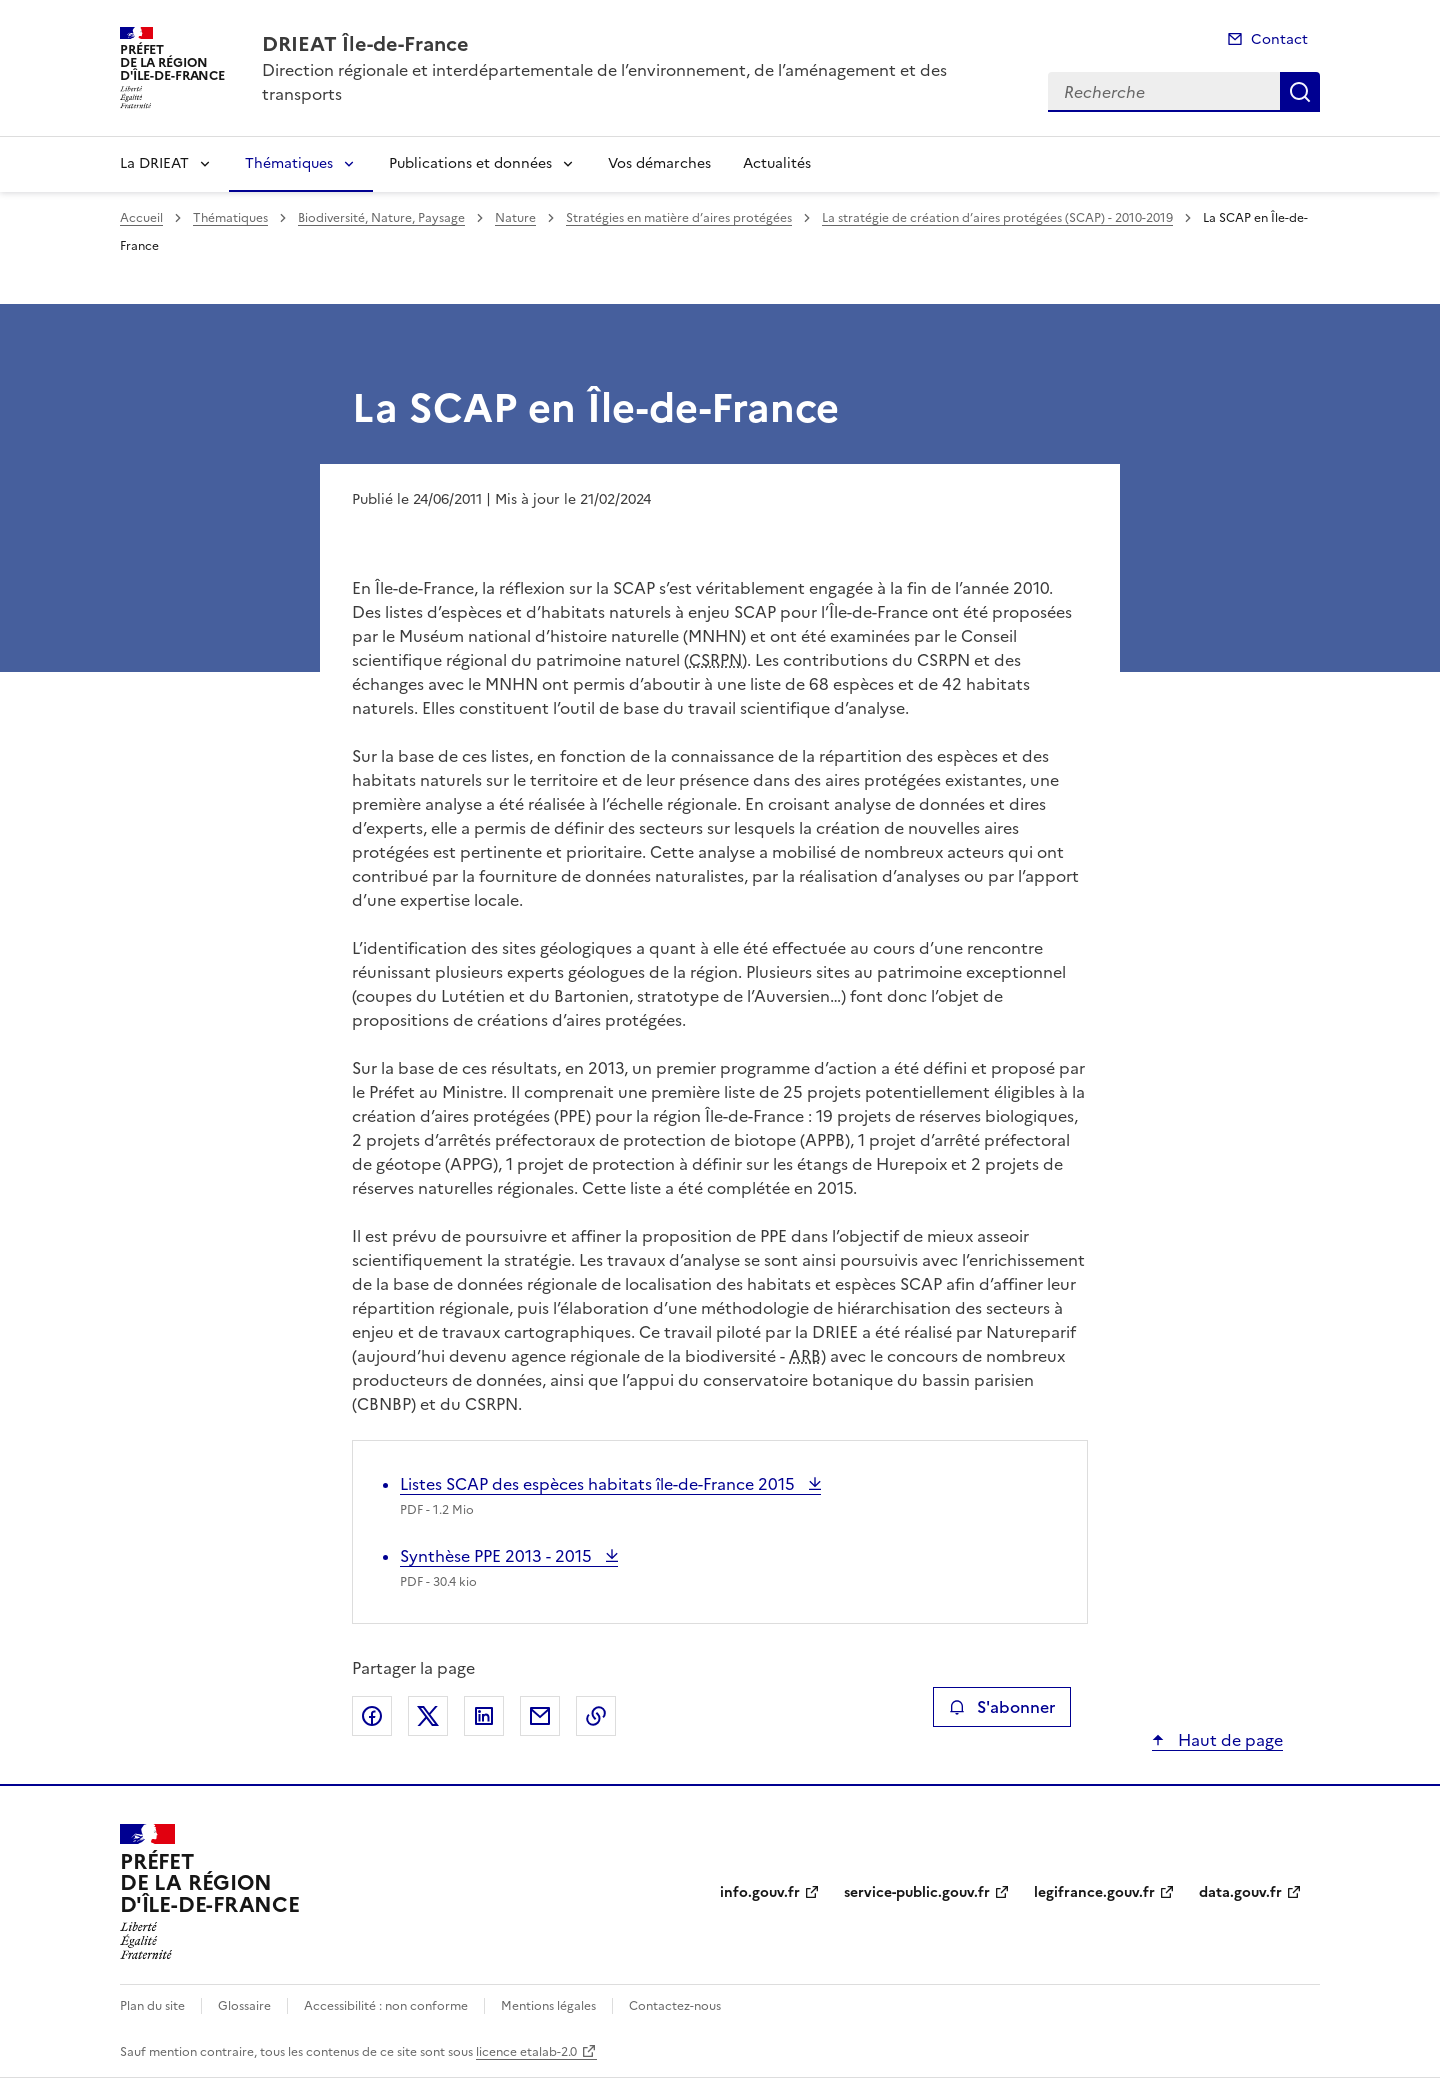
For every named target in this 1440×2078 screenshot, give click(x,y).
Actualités (777, 163)
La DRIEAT (154, 163)
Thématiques (289, 163)
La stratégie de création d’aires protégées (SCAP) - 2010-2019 (997, 218)
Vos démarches (659, 163)
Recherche (1300, 92)
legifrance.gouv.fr (1094, 1892)
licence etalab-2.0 (526, 2052)
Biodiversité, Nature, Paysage (381, 218)
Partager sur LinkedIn (484, 1716)
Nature (515, 218)
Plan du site (152, 2006)
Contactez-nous (675, 2006)
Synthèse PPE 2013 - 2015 (498, 1556)
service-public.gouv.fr (917, 1892)
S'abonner (1001, 1707)
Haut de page (1228, 1740)
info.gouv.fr (760, 1892)
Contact (1279, 39)
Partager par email (540, 1716)
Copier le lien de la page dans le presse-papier (596, 1716)
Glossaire (244, 2006)
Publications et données (470, 163)
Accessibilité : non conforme (386, 2006)
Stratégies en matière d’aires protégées (679, 218)
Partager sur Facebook (372, 1716)
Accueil (141, 218)
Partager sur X (428, 1716)
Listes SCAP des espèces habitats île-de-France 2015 (599, 1484)
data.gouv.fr (1240, 1892)
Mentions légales (548, 2006)
